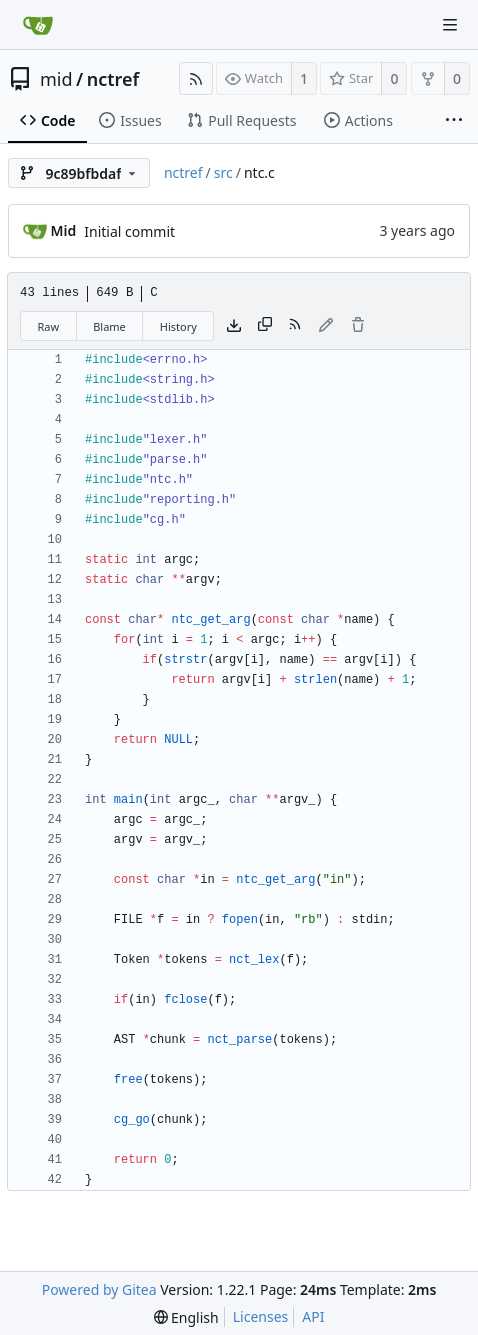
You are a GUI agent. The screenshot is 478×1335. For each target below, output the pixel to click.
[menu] (186, 1317)
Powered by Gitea (99, 1289)
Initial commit (129, 231)
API (313, 1316)
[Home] (38, 25)
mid (56, 79)
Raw (49, 326)
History (178, 326)
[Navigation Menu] (450, 25)
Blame (109, 326)
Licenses (261, 1316)
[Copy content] (265, 326)
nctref (113, 79)
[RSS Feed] (196, 78)
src (223, 172)
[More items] (454, 121)
